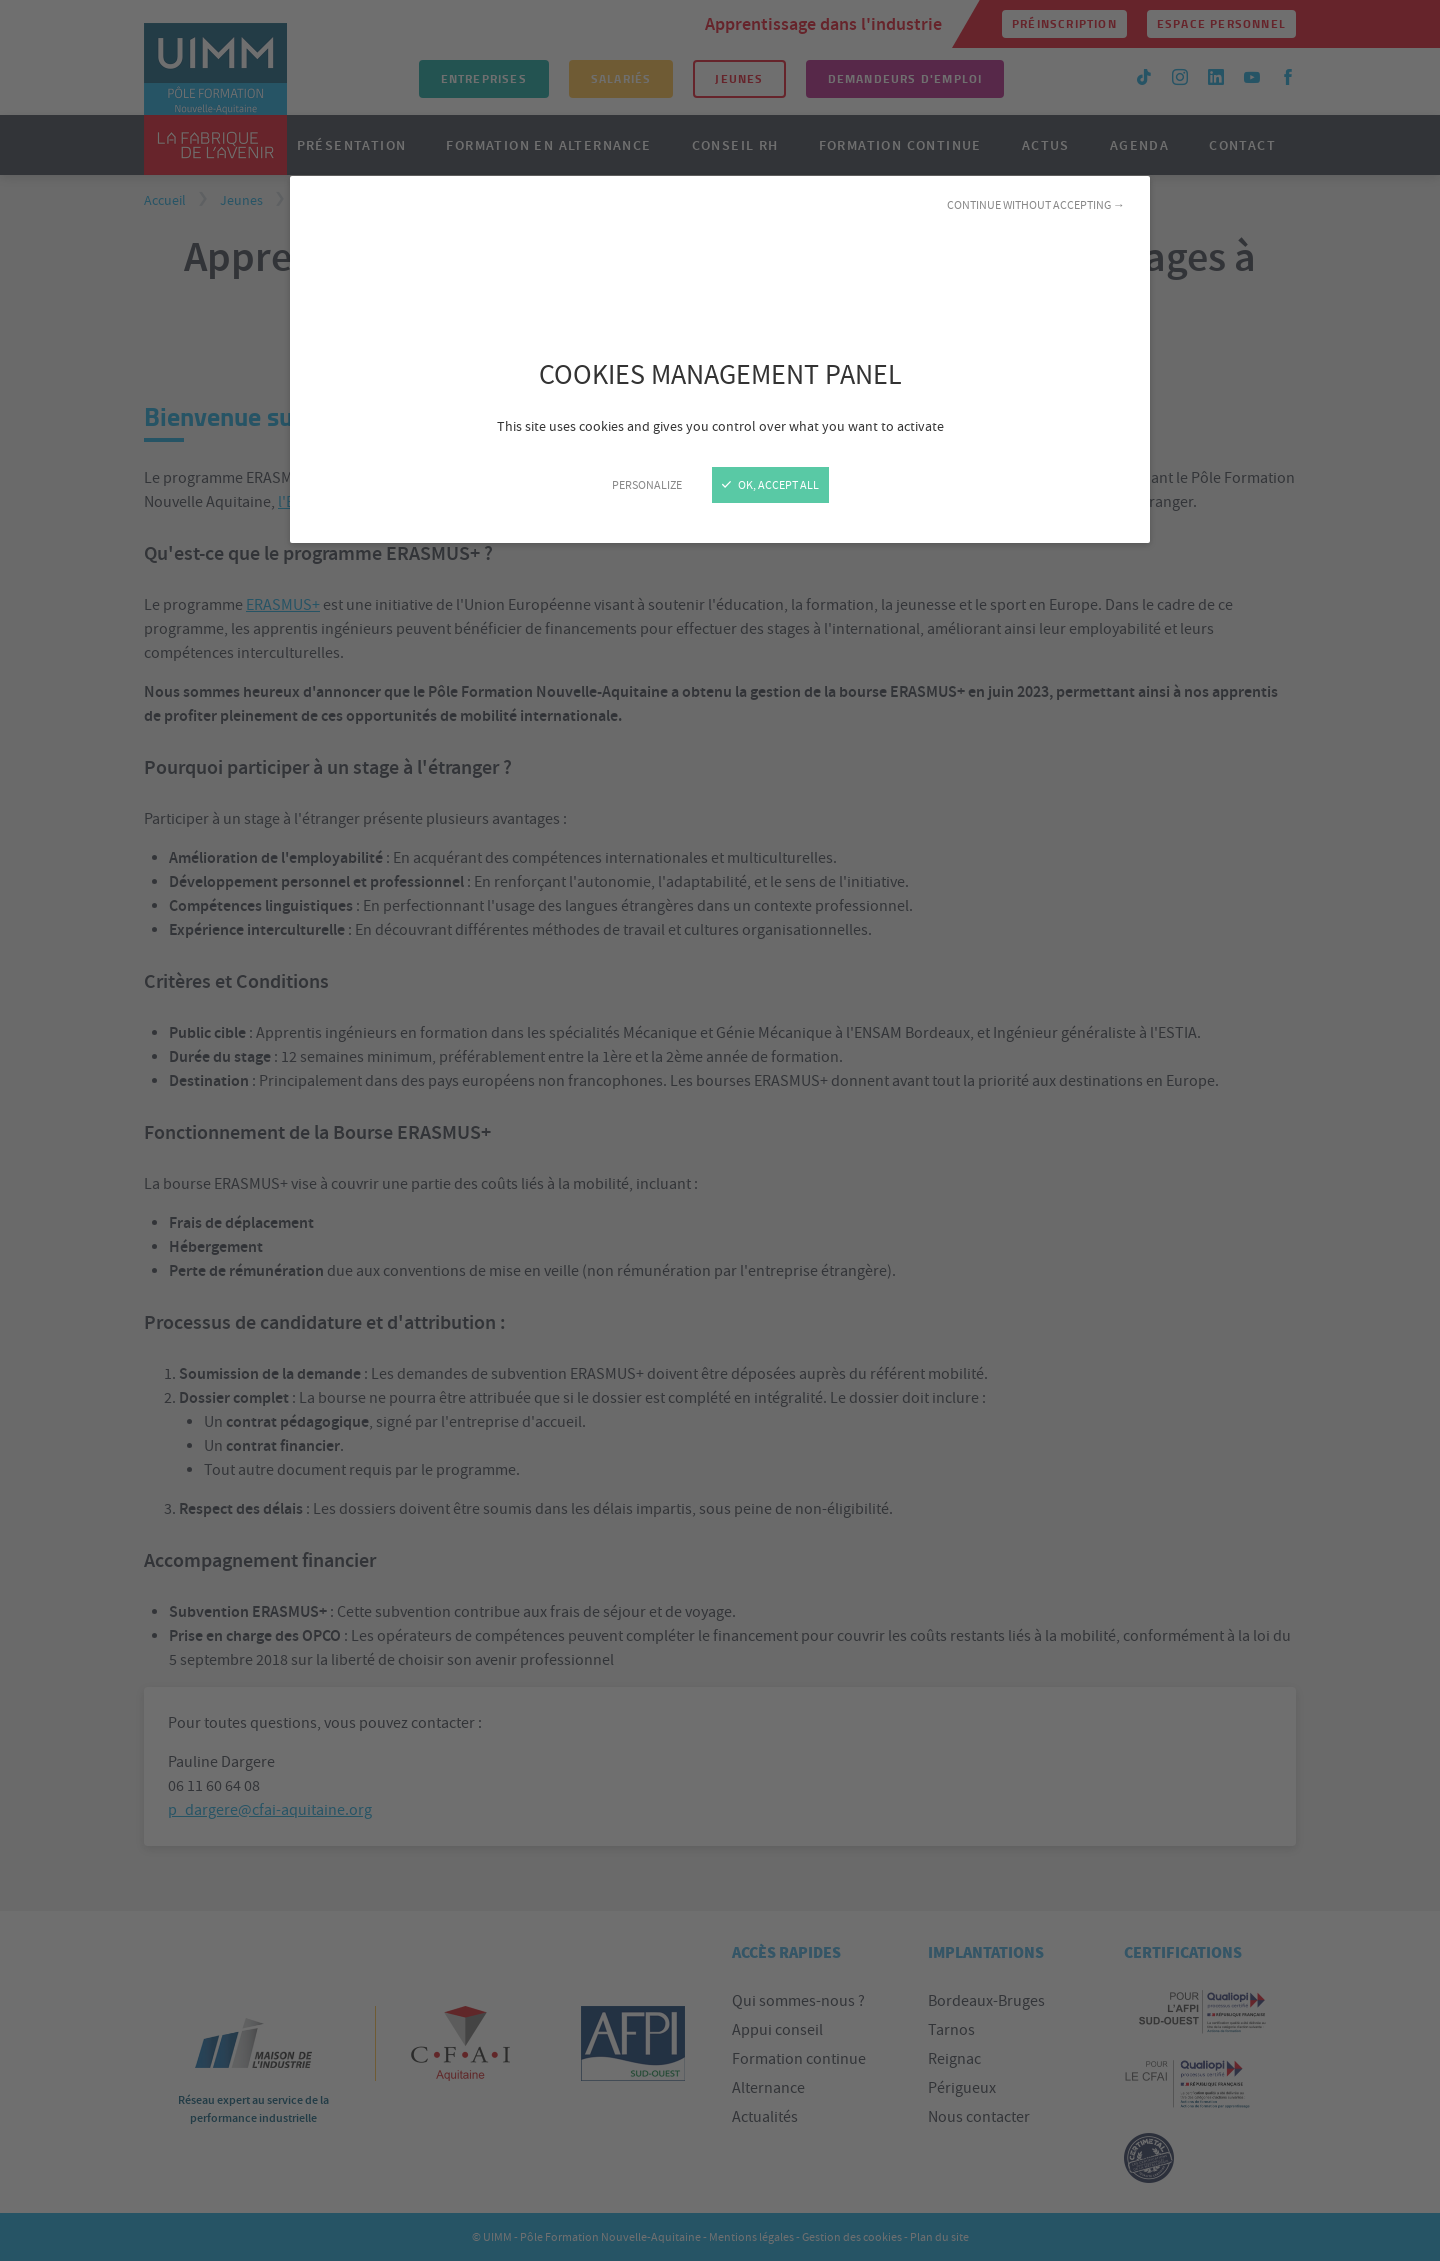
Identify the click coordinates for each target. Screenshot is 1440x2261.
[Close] (720, 1130)
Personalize (647, 485)
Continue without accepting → (1036, 205)
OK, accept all (770, 485)
